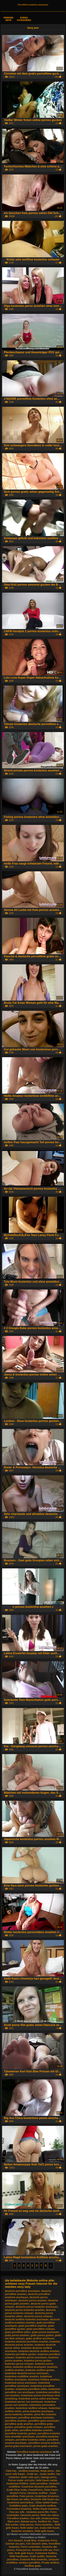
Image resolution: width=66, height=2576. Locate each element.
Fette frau (11, 2470)
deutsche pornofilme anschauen (22, 2291)
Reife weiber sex (29, 2527)
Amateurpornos (49, 2518)
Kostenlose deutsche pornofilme (38, 2486)
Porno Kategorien (24, 19)
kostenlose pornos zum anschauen (24, 2401)
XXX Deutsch (15, 2540)
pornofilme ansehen (16, 2420)
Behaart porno (29, 2521)
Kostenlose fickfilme (17, 2483)
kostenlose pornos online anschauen (38, 2398)
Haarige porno (48, 2477)
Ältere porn (13, 2521)
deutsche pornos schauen (38, 2316)
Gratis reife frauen (49, 2527)
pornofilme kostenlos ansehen (36, 2430)
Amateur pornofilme (29, 2562)
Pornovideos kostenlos (19, 2508)
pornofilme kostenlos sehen (31, 2439)
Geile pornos (26, 2524)
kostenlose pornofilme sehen (31, 2389)
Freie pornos (26, 2496)
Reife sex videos (49, 2515)
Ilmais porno (47, 2470)
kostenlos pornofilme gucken (20, 2354)
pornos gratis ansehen (45, 2446)
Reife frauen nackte (46, 2480)
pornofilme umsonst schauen (44, 2442)
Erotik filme (30, 2540)
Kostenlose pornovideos (20, 2502)
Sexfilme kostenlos (28, 2470)
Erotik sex (33, 2474)
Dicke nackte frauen (47, 2502)
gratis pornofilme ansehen (32, 2325)
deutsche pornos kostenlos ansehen (24, 2310)
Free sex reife (17, 2512)
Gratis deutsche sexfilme (42, 2505)
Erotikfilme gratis (18, 2505)
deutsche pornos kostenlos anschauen (37, 2306)
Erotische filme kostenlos (33, 2559)
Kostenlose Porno (47, 2540)
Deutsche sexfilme (37, 2493)
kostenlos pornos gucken (37, 2360)
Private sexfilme (50, 2562)
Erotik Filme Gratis (17, 2489)
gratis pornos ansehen (17, 2335)
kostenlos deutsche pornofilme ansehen (26, 2341)
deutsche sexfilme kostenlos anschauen (26, 2319)
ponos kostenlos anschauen (38, 2411)
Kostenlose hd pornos (47, 2496)
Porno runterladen (30, 2546)
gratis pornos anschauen (45, 2332)
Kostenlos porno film (37, 2512)
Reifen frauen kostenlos (46, 2508)
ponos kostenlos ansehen (19, 2414)
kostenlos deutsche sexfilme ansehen (38, 2351)
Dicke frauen (51, 2489)
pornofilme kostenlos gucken (20, 2433)
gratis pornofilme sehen (18, 2332)
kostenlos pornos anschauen (31, 2357)
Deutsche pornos (30, 2515)
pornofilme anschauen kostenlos (36, 2417)
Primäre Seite (8, 19)
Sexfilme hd (44, 2521)
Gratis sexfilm (47, 2474)
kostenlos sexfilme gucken (40, 2370)
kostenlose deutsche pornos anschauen (26, 2373)
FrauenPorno (35, 2489)
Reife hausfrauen (19, 2556)
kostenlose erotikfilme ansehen (22, 2376)
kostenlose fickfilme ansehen (43, 2379)
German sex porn (15, 2543)
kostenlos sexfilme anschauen (29, 2367)
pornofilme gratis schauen (28, 2427)
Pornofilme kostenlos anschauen (33, 5)
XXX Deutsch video (36, 2543)
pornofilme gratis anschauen (43, 2420)
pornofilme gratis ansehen (19, 2423)
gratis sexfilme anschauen (40, 2338)
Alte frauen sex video (18, 2499)
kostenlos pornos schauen (19, 2363)
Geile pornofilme (39, 2483)
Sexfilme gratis (33, 2565)
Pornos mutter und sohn (21, 2480)
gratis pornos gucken (42, 2335)
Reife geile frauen (44, 2531)
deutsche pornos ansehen (32, 2300)
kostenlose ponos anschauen (21, 2382)
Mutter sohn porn (30, 2477)
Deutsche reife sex (42, 2550)
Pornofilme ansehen (18, 2518)
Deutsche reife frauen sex (45, 2499)
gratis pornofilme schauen (40, 2329)
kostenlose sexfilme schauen (31, 2408)
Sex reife (35, 2518)
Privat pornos (23, 2550)
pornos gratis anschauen (18, 2446)
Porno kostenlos (44, 2524)
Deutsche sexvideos (22, 2531)
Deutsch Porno (18, 2493)
